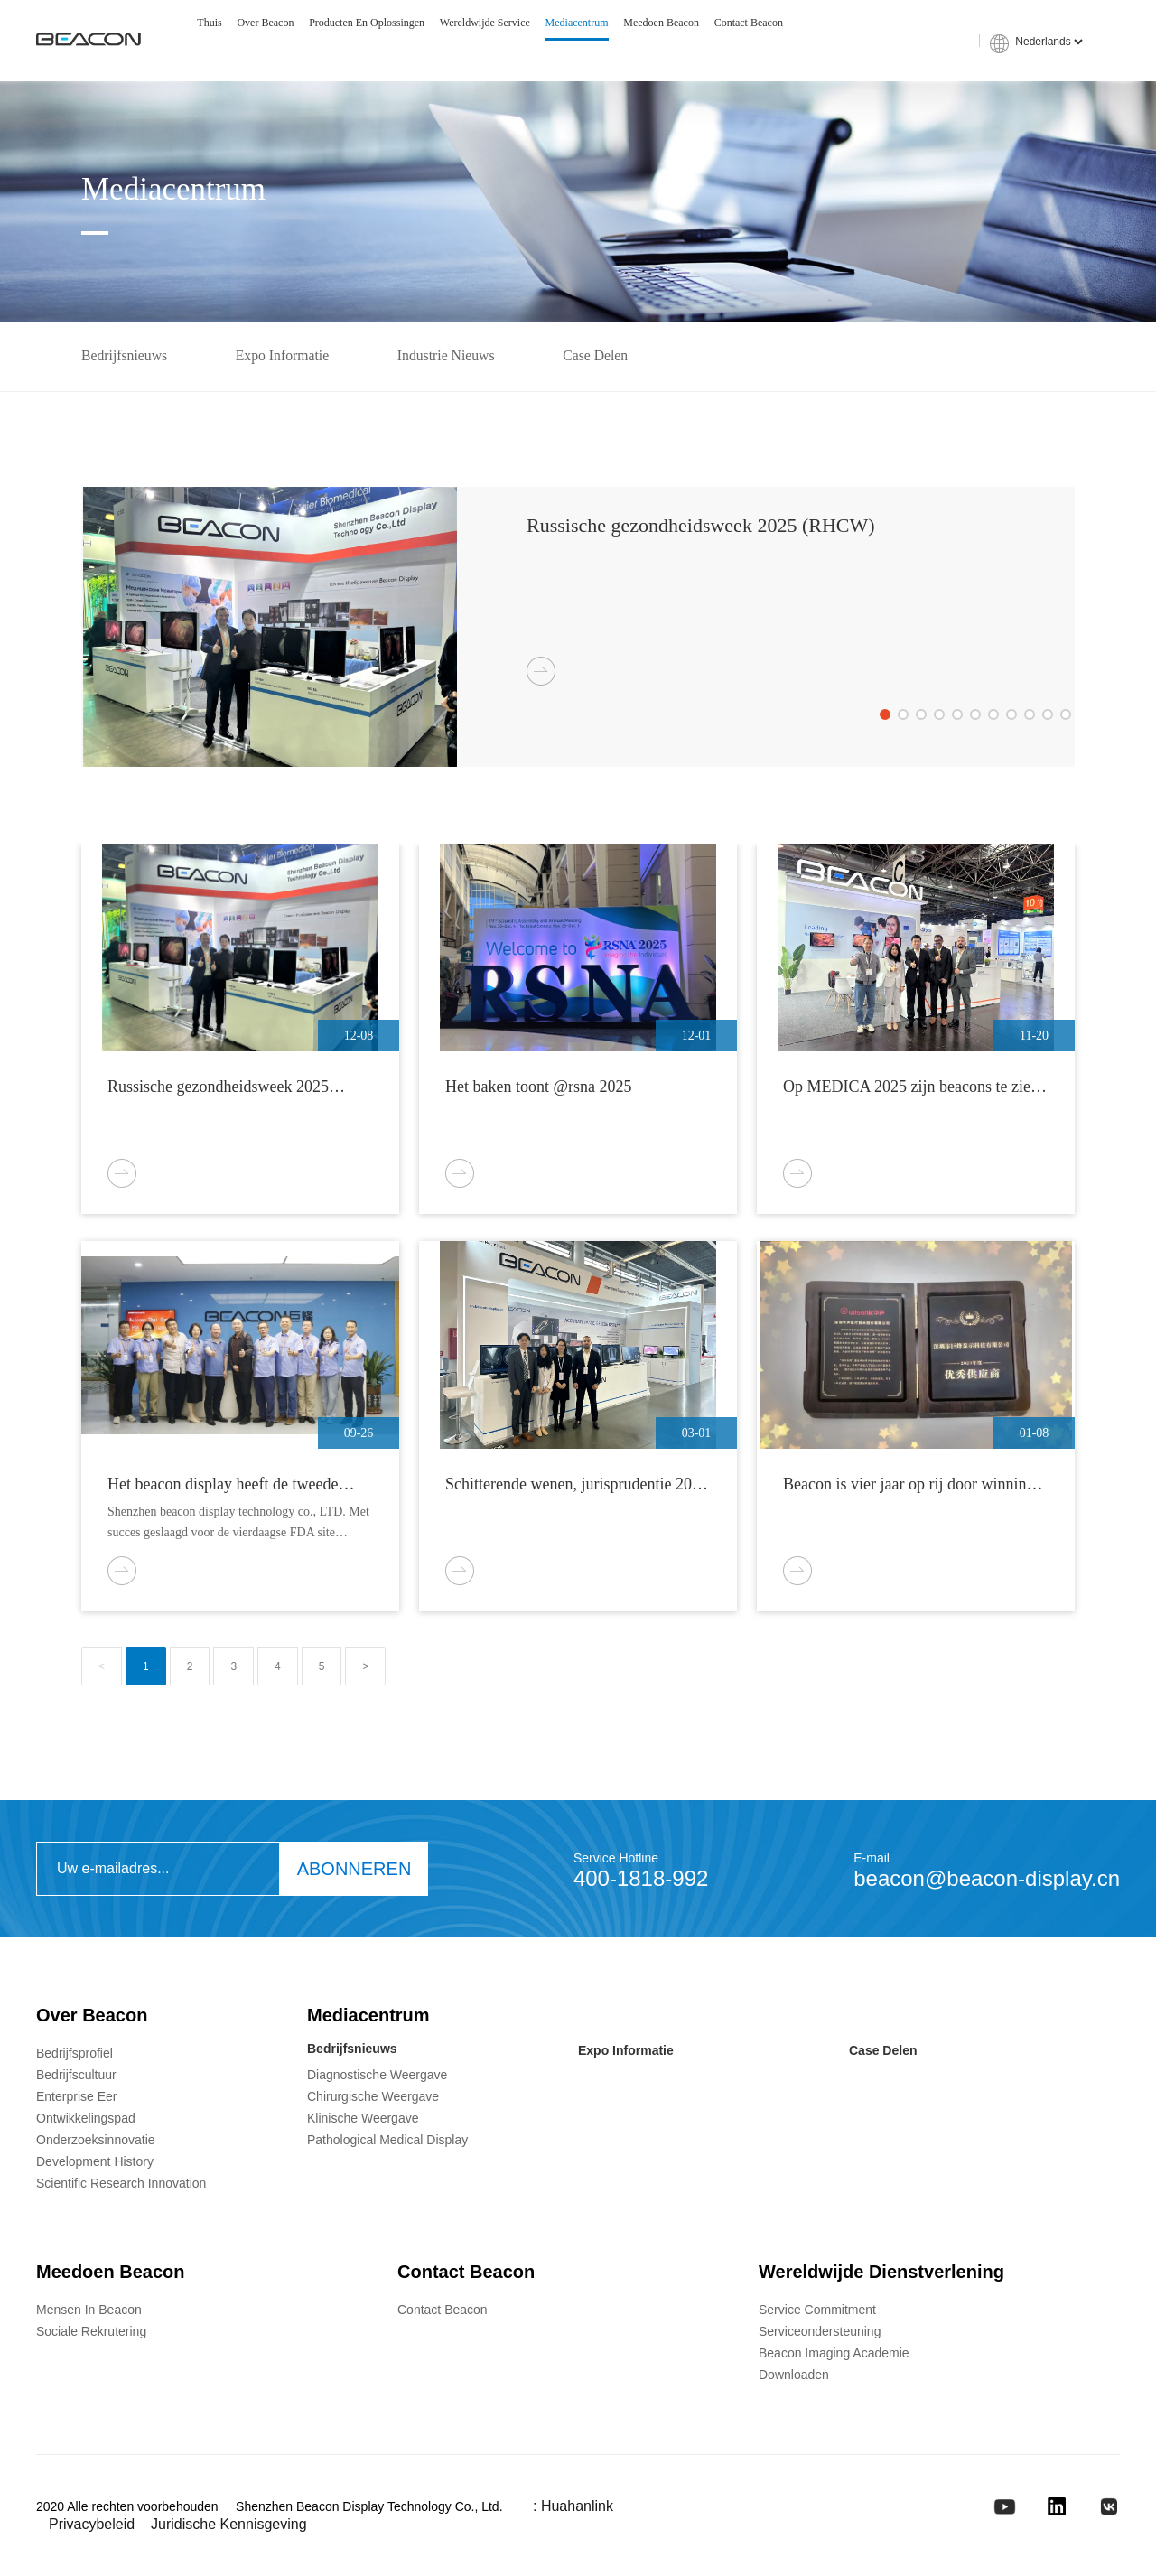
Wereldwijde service (485, 22)
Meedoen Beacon (661, 22)
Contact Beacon (748, 22)
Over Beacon (265, 22)
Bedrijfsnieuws (125, 357)
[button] (885, 716)
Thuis (209, 22)
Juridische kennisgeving (229, 2526)
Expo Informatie (286, 357)
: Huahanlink (573, 2508)
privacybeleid (92, 2526)
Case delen (608, 357)
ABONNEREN (354, 1871)
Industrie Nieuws (455, 357)
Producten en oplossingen (366, 22)
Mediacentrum (577, 22)
